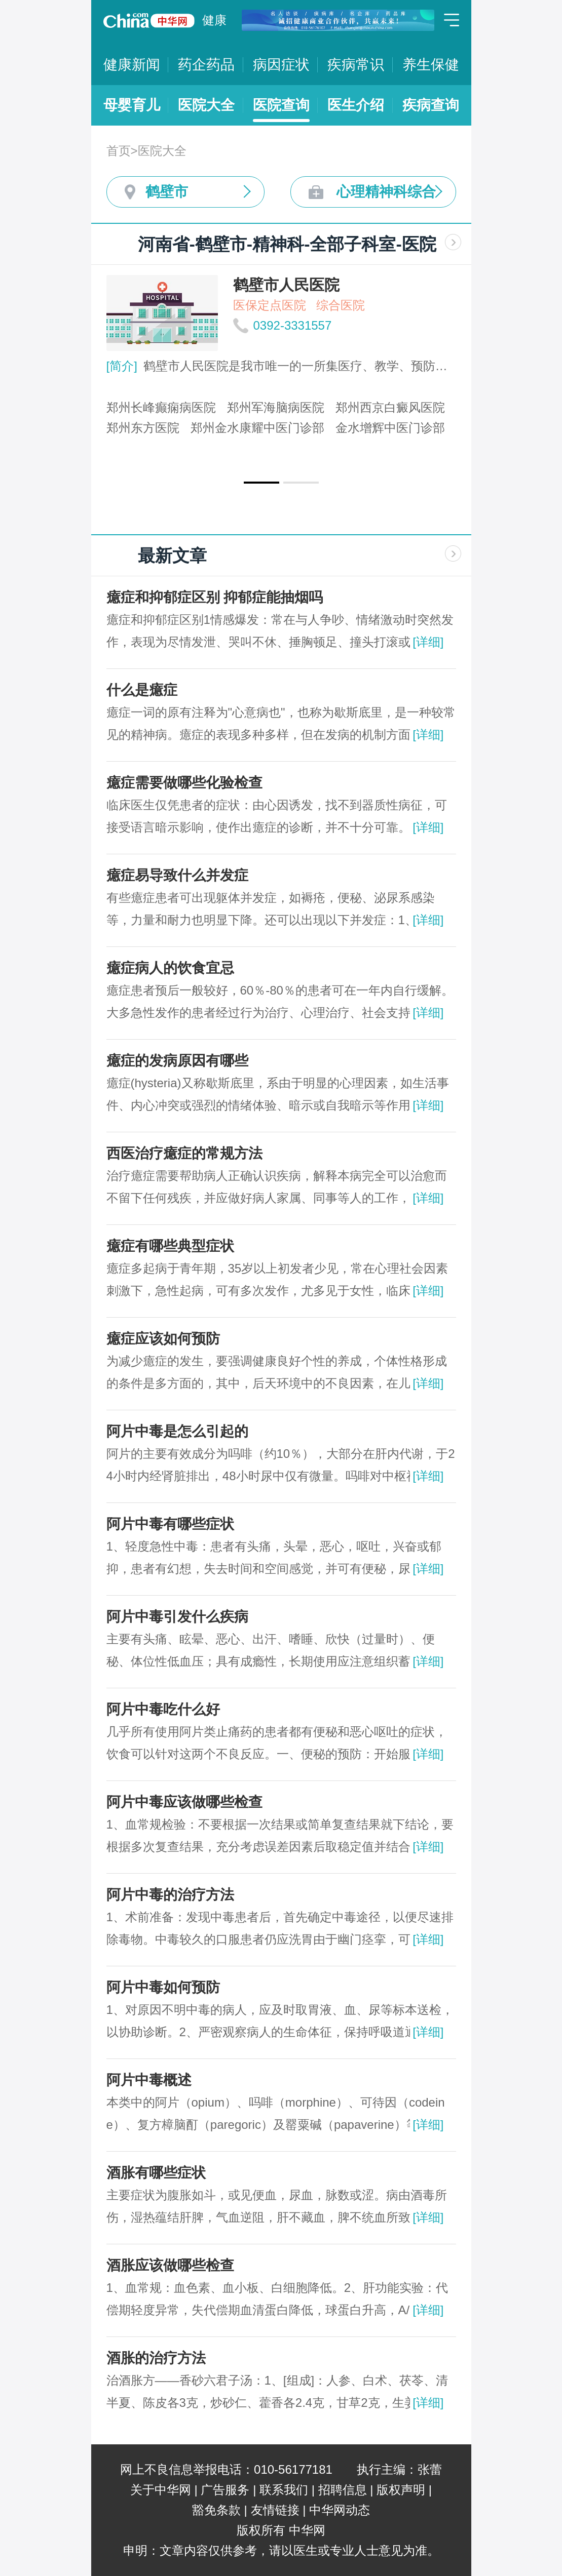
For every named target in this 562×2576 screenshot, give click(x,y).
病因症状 (281, 64)
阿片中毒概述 (149, 2080)
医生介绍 (355, 105)
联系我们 (283, 2489)
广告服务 (225, 2489)
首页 (118, 150)
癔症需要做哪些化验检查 (184, 782)
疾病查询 (430, 105)
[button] (261, 483)
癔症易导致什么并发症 (177, 875)
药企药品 (206, 64)
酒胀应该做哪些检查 (170, 2265)
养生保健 (430, 64)
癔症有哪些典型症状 (170, 1246)
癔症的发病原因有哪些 (177, 1060)
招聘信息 (342, 2489)
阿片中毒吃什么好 (163, 1709)
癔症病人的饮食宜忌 (170, 968)
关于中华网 (160, 2489)
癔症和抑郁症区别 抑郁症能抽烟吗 (214, 597)
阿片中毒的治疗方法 (170, 1895)
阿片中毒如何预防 (163, 1987)
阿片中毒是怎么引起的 (177, 1431)
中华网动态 (339, 2510)
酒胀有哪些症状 (156, 2173)
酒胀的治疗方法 (156, 2358)
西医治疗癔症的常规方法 (184, 1153)
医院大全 (206, 105)
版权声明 (401, 2489)
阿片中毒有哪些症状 (170, 1524)
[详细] (428, 642)
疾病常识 (355, 64)
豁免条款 (216, 2510)
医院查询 (281, 105)
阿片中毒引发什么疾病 (177, 1616)
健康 (214, 20)
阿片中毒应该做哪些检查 (184, 1802)
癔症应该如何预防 (163, 1338)
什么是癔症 (141, 690)
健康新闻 (131, 64)
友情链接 (275, 2510)
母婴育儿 (131, 105)
